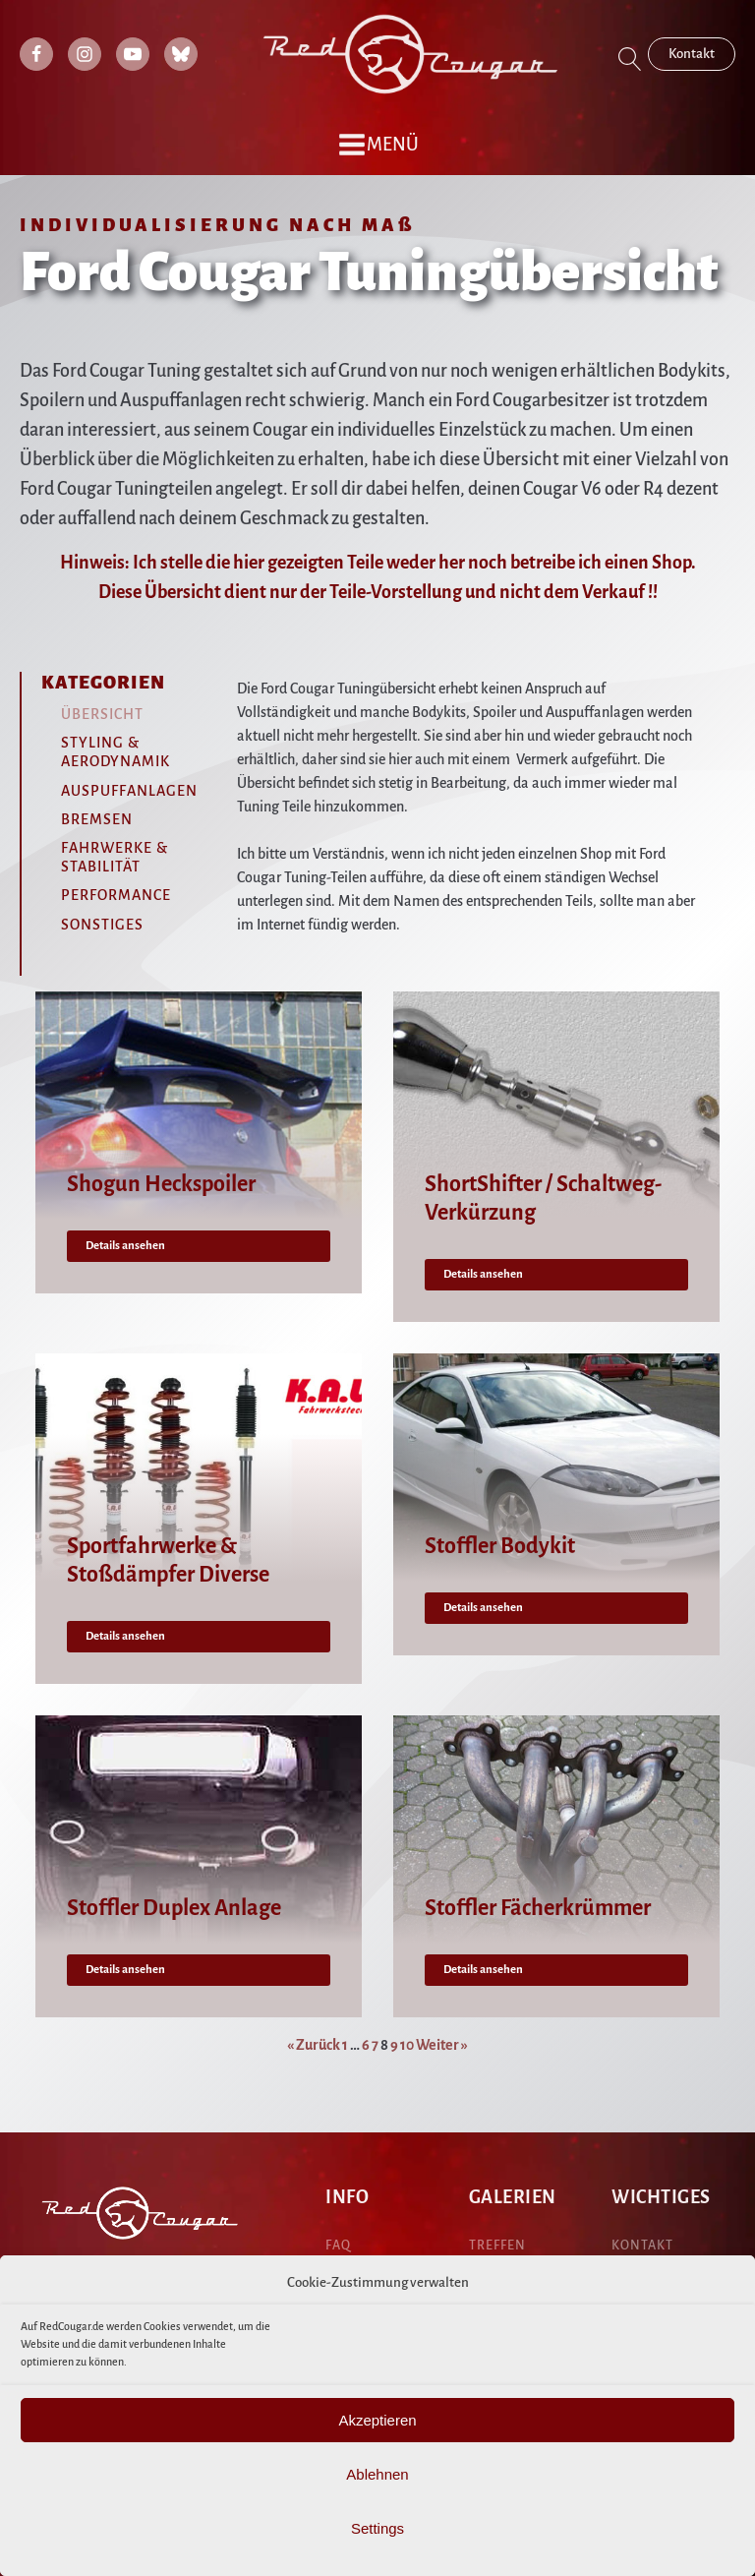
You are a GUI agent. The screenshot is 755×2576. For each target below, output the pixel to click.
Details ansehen (125, 1245)
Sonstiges (102, 924)
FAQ (338, 2245)
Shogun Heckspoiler (161, 1184)
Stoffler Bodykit (500, 1546)
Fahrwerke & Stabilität (114, 857)
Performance (116, 895)
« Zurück (313, 2045)
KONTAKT (642, 2245)
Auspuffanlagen (129, 791)
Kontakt (691, 53)
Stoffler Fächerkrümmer (538, 1908)
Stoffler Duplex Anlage (174, 1908)
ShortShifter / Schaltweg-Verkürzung (543, 1198)
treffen (497, 2245)
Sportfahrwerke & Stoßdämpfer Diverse (168, 1560)
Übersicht (102, 714)
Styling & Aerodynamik (115, 752)
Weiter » (442, 2045)
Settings (377, 2528)
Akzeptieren (377, 2420)
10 (407, 2045)
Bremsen (97, 819)
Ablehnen (377, 2474)
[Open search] (630, 59)
